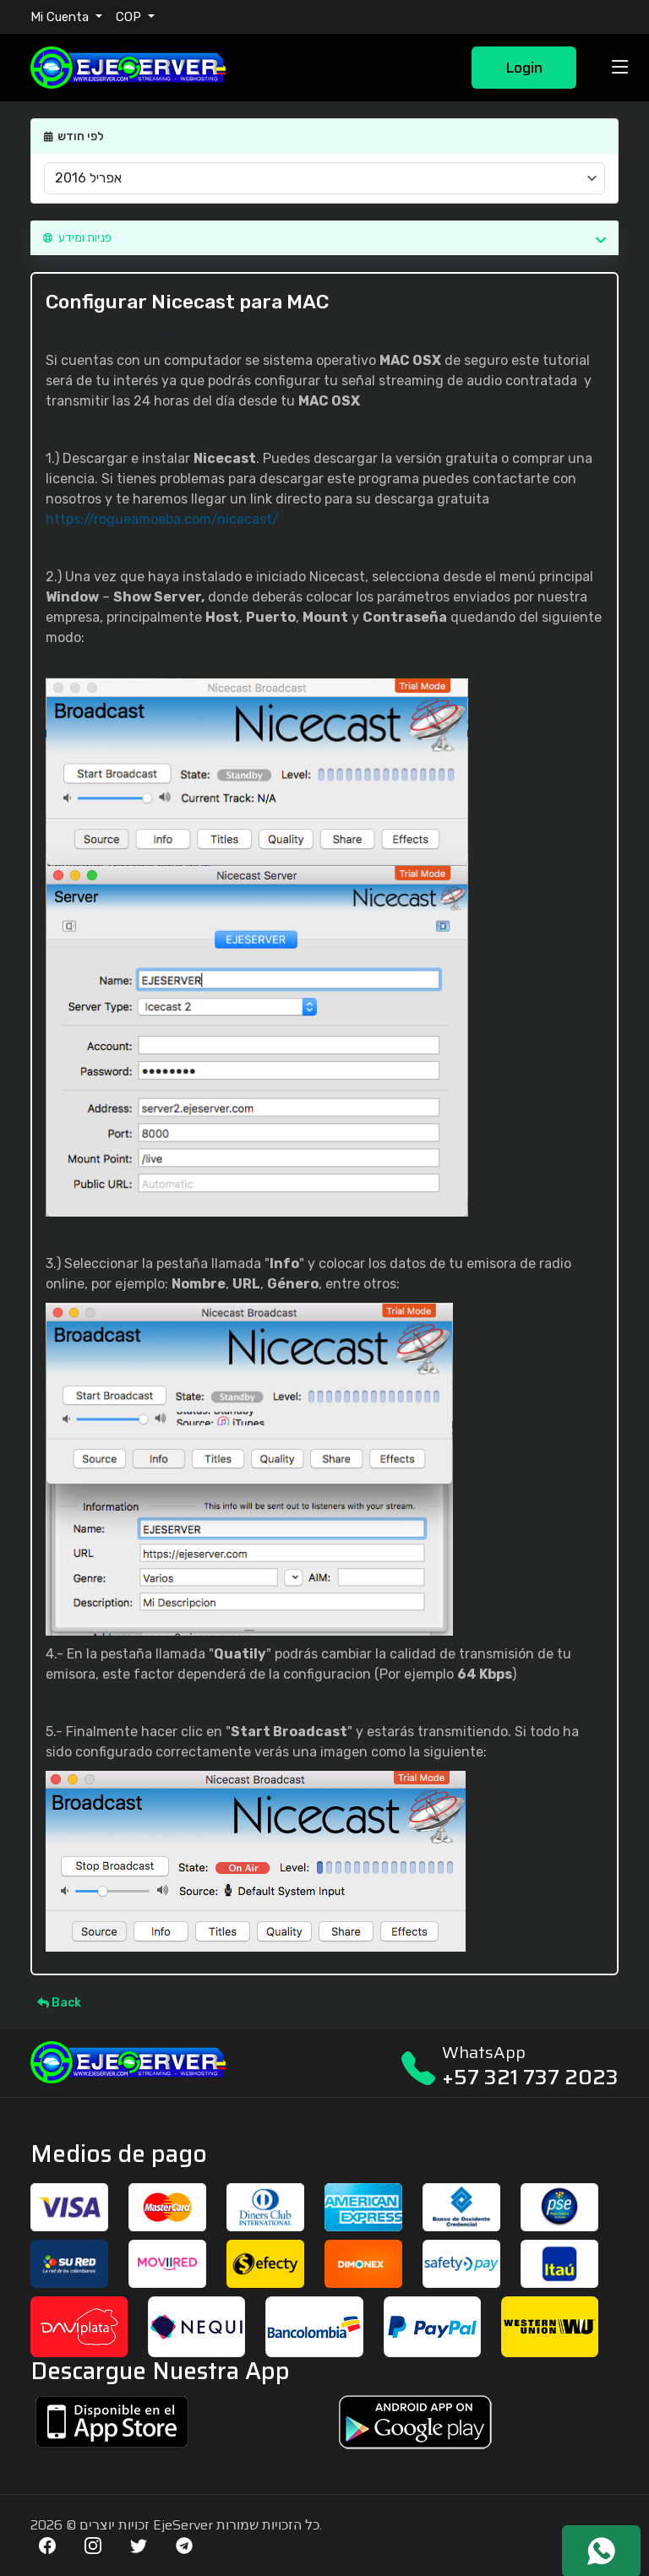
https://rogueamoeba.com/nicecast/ (162, 519)
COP (130, 17)
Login (524, 67)
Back (59, 2003)
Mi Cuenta (61, 17)
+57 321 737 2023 (530, 2077)
